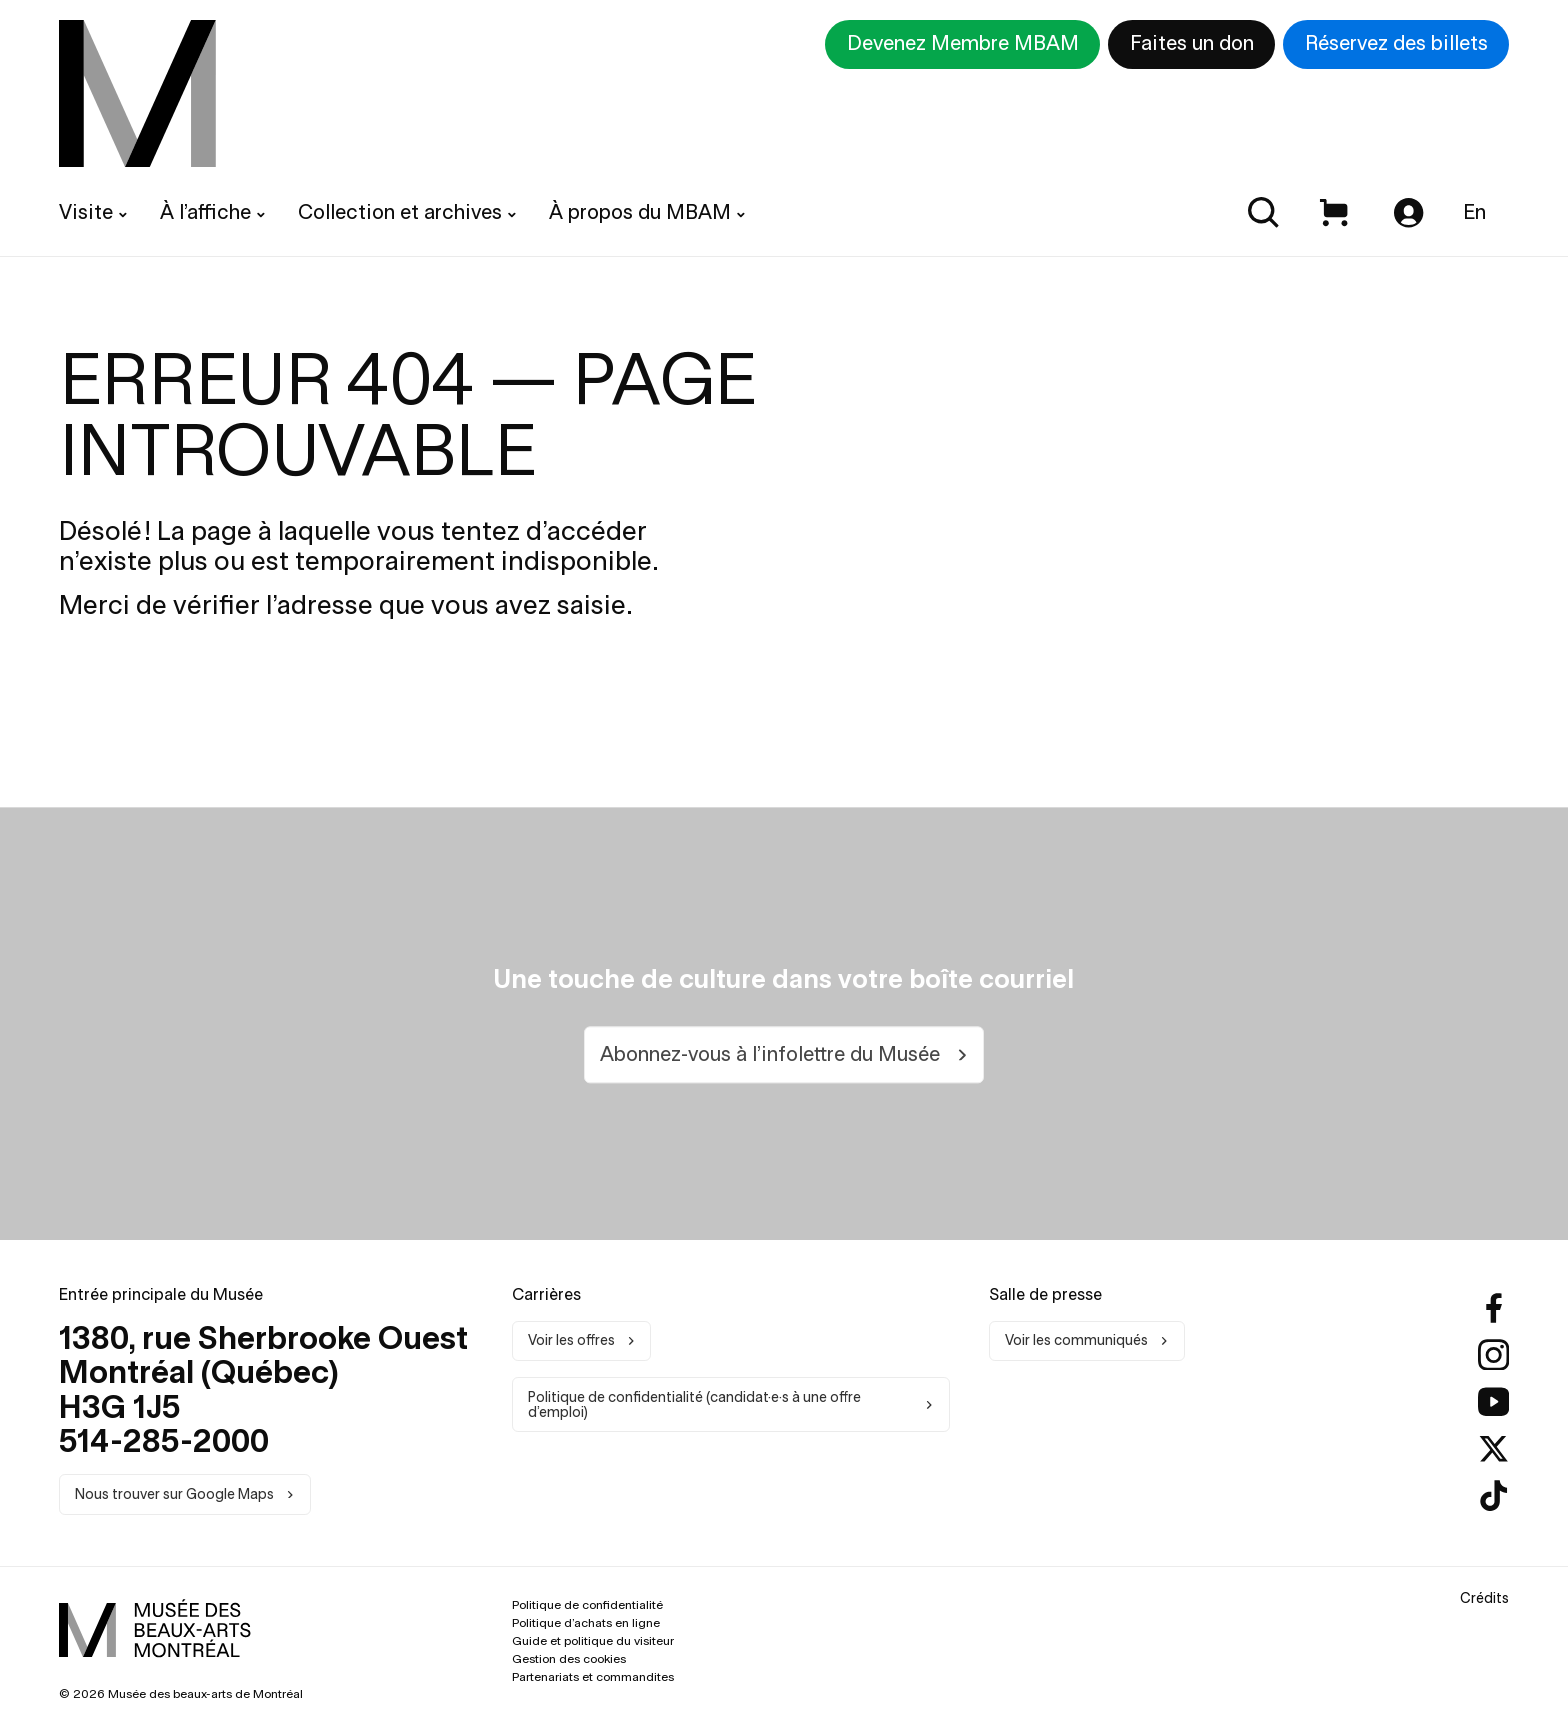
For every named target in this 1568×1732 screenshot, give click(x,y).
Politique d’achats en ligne (586, 1622)
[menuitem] (137, 93)
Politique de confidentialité (587, 1604)
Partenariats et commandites (593, 1676)
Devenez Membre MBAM (963, 43)
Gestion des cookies (569, 1658)
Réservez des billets (1396, 43)
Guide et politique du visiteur (593, 1640)
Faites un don (1192, 43)
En (1474, 212)
